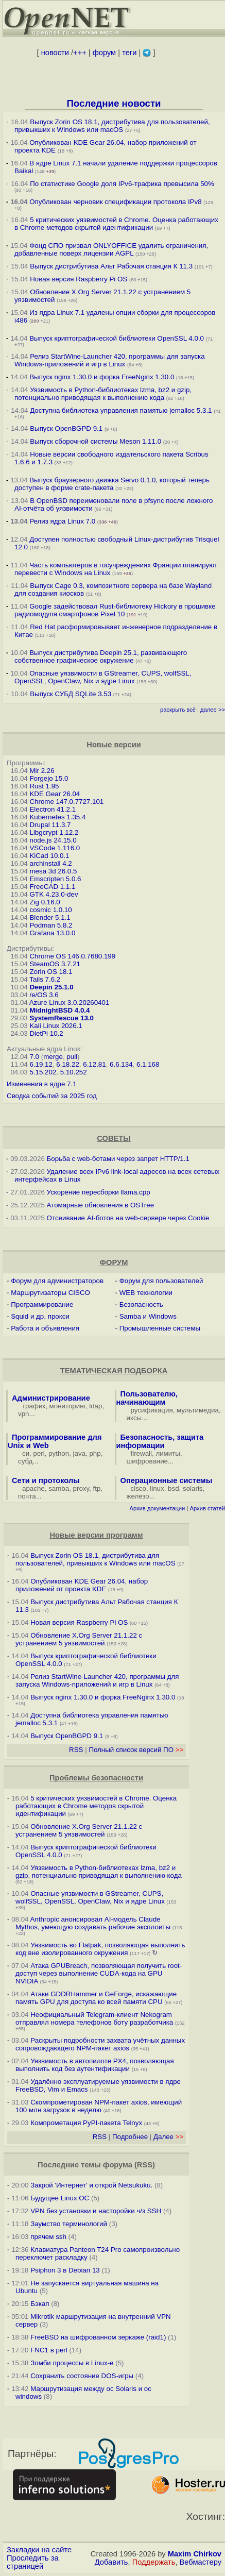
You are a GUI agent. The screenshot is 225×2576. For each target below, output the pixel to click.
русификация (152, 1410)
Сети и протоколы (46, 1480)
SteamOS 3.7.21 (54, 964)
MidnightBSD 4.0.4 (59, 1010)
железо (138, 1496)
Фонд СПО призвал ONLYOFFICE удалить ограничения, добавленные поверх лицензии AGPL (111, 249)
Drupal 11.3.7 (50, 825)
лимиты (167, 1453)
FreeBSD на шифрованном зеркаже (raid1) (98, 2337)
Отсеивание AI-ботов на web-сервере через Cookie (128, 1218)
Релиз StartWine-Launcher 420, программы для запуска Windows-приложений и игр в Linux (109, 360)
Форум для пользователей (161, 1281)
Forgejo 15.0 (48, 778)
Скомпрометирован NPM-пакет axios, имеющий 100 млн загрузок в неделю (98, 2106)
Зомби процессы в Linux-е (71, 2363)
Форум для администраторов (57, 1281)
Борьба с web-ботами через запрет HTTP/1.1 (118, 1159)
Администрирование (51, 1398)
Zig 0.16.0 (44, 902)
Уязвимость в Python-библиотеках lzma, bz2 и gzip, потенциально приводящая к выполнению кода (103, 393)
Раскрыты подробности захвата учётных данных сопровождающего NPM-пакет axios (100, 2044)
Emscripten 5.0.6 (55, 879)
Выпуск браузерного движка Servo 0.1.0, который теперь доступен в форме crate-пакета (112, 484)
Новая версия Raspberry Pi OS (78, 279)
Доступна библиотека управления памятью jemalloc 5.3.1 (121, 410)
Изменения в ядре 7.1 (42, 1084)
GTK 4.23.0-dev (53, 894)
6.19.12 (40, 1064)
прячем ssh (48, 2237)
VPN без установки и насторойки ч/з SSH (95, 2211)
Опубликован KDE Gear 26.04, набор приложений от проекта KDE (81, 1585)
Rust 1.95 (44, 786)
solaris (193, 1488)
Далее (168, 2137)
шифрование (147, 1461)
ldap (95, 1406)
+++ (79, 52)
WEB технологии (145, 1293)
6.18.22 (67, 1064)
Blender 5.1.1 (49, 917)
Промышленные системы (159, 1328)
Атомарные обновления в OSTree (100, 1205)
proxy (81, 1488)
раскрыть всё (178, 709)
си (25, 1453)
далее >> (212, 709)
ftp (97, 1488)
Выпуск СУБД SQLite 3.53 (70, 694)
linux (157, 1488)
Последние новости (113, 103)
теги (129, 52)
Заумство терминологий (68, 2224)
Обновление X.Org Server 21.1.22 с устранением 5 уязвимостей (78, 1639)
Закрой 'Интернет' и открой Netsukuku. (91, 2185)
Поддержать (154, 2562)
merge (53, 1056)
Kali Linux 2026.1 (55, 1026)
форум (104, 52)
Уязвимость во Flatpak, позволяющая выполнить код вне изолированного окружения (100, 1949)
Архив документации (157, 1508)
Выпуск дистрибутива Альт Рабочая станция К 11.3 (111, 266)
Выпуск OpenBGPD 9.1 (66, 428)
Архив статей (208, 1508)
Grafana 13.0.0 (52, 933)
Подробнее (130, 2137)
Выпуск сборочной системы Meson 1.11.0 (95, 441)
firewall (141, 1453)
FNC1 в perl (48, 2350)
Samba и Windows (148, 1316)
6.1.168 (147, 1064)
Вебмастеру (200, 2562)
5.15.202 (42, 1072)
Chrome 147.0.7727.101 (66, 801)
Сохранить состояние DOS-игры (81, 2376)
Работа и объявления (45, 1328)
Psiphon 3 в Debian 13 (65, 2270)
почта (27, 1496)
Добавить (111, 2562)
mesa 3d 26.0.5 (53, 871)
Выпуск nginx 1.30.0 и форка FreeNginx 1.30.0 (102, 377)
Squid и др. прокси (40, 1316)
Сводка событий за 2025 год (52, 1096)
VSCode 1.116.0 (54, 848)
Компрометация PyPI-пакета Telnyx (86, 2123)
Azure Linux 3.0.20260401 (69, 1002)
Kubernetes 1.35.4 (57, 817)
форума (117, 2165)
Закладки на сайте (39, 2550)
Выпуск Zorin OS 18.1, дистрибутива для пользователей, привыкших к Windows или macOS (112, 125)
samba (58, 1488)
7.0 (34, 1056)
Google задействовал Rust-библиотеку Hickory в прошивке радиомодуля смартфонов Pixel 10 (115, 610)
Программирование (42, 1304)
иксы (134, 1418)
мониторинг (67, 1406)
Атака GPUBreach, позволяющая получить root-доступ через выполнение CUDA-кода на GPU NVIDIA (98, 1973)
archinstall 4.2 (50, 863)
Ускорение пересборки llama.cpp (98, 1192)
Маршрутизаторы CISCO (50, 1293)
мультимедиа (198, 1410)
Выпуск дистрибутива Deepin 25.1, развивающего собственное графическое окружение (100, 656)
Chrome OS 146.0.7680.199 (72, 956)
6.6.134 (121, 1064)
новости (55, 52)
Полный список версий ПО (136, 1750)
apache (33, 1488)
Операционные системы (166, 1480)
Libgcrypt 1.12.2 (53, 832)
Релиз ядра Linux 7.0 (62, 521)
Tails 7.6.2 (44, 979)
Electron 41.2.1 (52, 809)
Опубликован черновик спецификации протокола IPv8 (115, 202)
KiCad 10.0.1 (49, 856)
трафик (33, 1406)
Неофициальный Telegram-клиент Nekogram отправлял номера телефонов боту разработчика (94, 2018)
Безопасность (141, 1304)
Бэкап (39, 2304)
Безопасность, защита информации (160, 1441)
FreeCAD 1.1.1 (52, 886)
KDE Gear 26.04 (54, 794)
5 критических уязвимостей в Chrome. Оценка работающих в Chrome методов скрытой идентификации (116, 223)
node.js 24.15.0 (52, 840)
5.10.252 (73, 1072)
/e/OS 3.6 (43, 995)
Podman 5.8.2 (50, 925)
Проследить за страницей (33, 2562)
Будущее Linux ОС (59, 2198)
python (58, 1453)
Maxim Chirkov (194, 2554)
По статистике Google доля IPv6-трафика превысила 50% (122, 184)
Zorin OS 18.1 (50, 971)
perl (39, 1453)
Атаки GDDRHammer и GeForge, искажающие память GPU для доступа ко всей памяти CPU (96, 1998)
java (79, 1453)
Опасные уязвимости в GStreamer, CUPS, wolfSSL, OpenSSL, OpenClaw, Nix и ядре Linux (102, 677)
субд (25, 1461)
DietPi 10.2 (46, 1033)
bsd (173, 1488)
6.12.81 (94, 1064)
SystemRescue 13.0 (61, 1018)
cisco (138, 1488)
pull (71, 1056)
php (94, 1453)
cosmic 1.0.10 (50, 910)
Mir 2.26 (41, 771)
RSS (76, 1750)
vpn (23, 1414)
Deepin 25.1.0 (51, 987)
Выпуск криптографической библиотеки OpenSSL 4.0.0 (116, 338)
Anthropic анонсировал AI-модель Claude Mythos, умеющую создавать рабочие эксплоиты (92, 1923)
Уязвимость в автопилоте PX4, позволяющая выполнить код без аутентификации (94, 2065)
